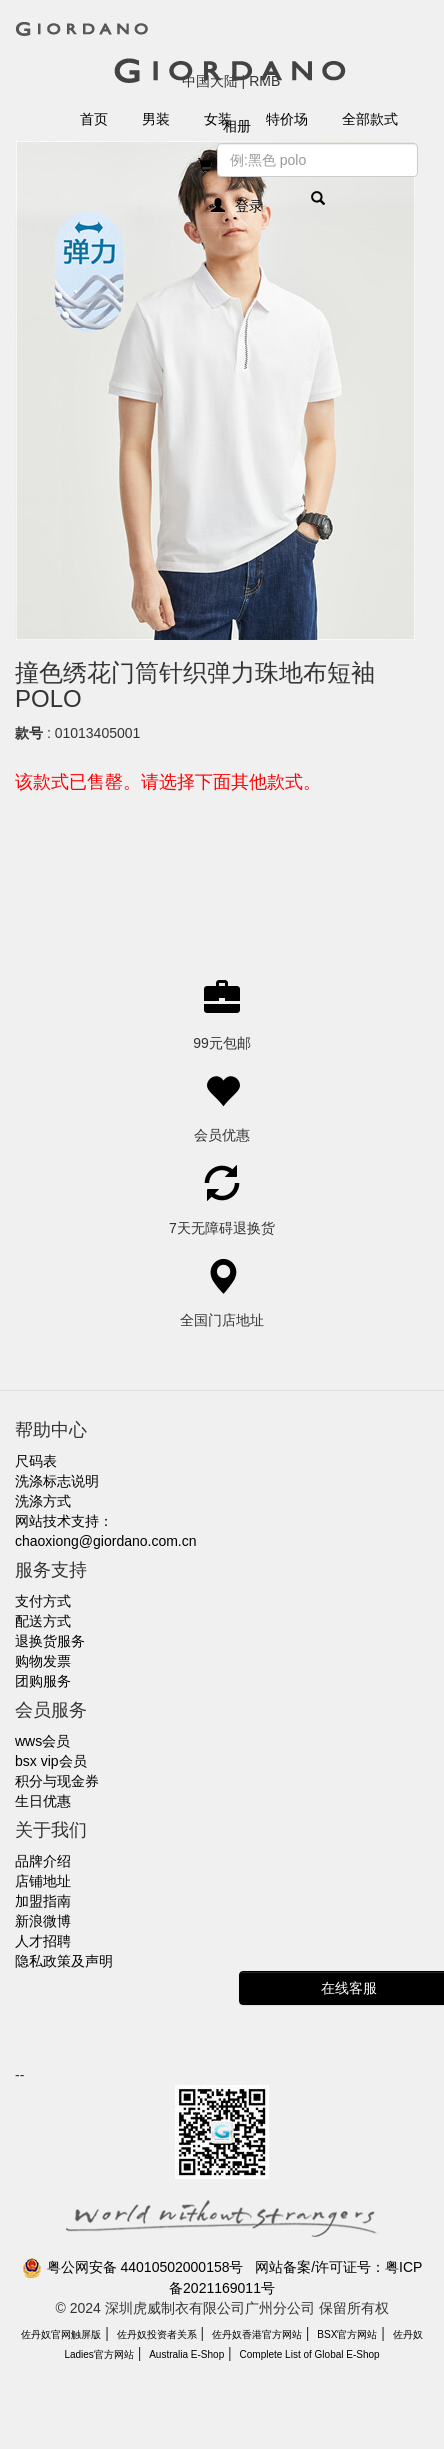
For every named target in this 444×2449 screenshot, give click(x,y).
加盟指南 (43, 1901)
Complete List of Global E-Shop (310, 2354)
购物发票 (43, 1661)
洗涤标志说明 (57, 1481)
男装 (156, 119)
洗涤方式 (43, 1501)
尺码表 (36, 1461)
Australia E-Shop (186, 2354)
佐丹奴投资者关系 (157, 2334)
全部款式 (370, 119)
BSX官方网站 (347, 2334)
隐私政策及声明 (64, 1961)
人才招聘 (43, 1941)
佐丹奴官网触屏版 (61, 2334)
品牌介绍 (43, 1861)
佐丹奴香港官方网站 (257, 2334)
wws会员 (42, 1741)
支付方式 (43, 1601)
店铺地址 (43, 1881)
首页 (94, 119)
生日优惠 (43, 1801)
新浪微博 (43, 1921)
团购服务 (43, 1681)
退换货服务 (50, 1641)
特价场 (287, 119)
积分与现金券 (57, 1781)
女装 (218, 119)
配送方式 (43, 1621)
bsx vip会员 (51, 1761)
